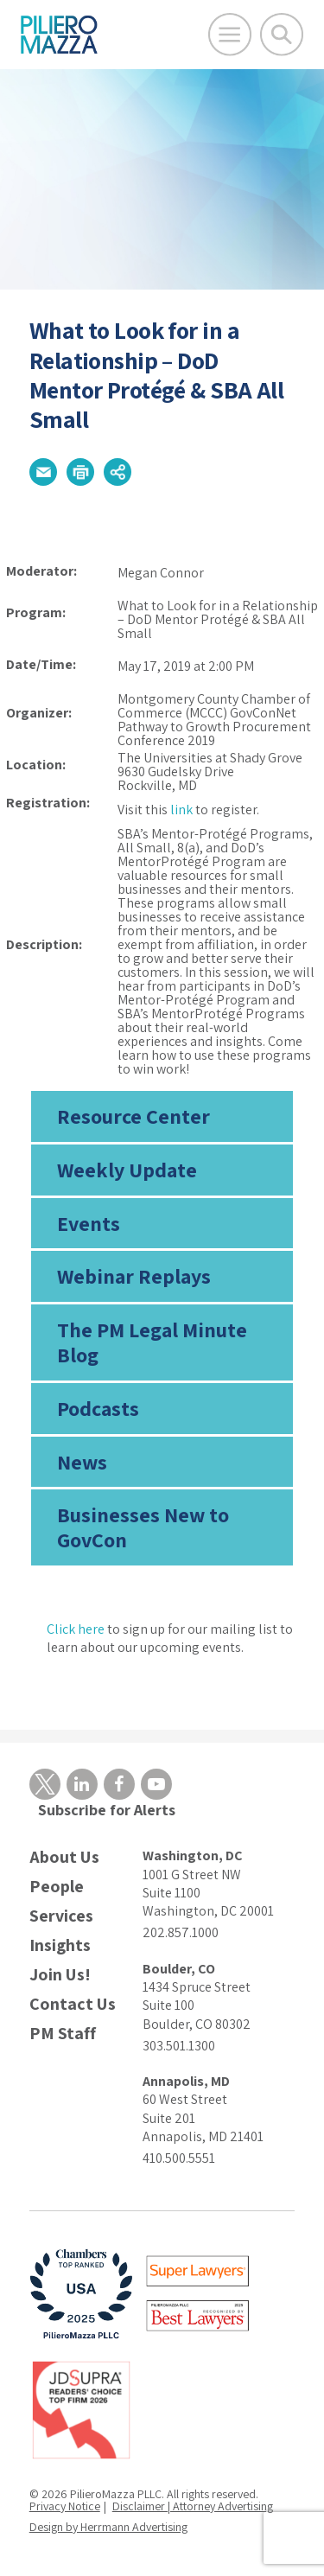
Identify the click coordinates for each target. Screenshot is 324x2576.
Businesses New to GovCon (143, 1527)
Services (61, 1916)
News (82, 1462)
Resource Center (133, 1116)
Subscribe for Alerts (106, 1810)
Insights (60, 1945)
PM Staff (62, 2033)
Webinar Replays (134, 1276)
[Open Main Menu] (229, 34)
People (56, 1886)
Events (88, 1223)
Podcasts (98, 1408)
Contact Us (72, 2004)
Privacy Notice (64, 2506)
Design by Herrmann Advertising (108, 2527)
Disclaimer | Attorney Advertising (192, 2506)
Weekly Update (127, 1169)
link (181, 809)
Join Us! (60, 1975)
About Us (64, 1857)
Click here (76, 1629)
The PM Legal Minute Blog (152, 1342)
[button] (43, 472)
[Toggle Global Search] (281, 34)
